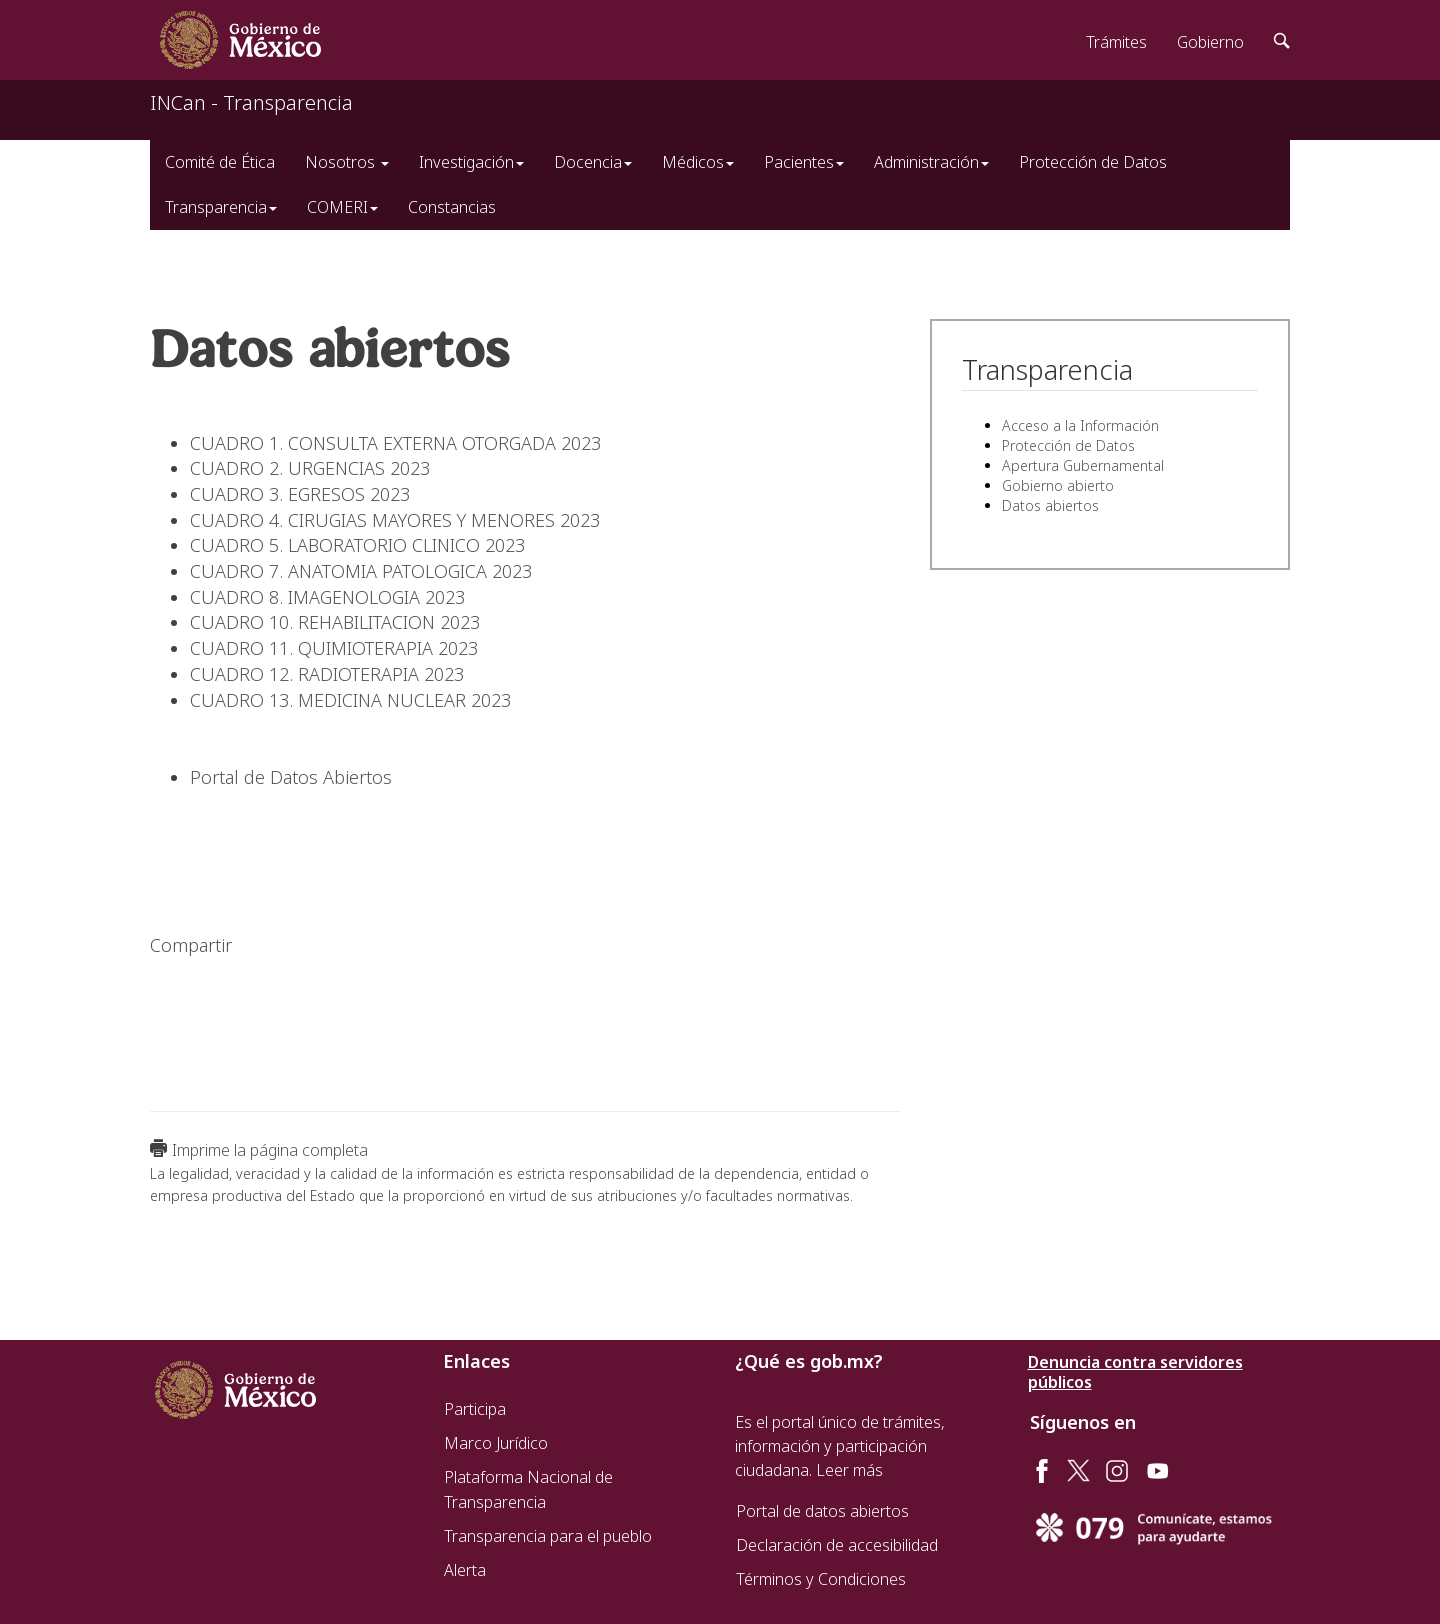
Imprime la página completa (270, 1150)
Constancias (452, 207)
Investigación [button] (471, 162)
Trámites (1116, 42)
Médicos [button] (698, 162)
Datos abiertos (1050, 505)
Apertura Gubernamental (1083, 465)
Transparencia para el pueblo (548, 1536)
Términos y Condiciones (821, 1579)
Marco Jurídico (496, 1443)
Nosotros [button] (347, 162)
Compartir (191, 945)
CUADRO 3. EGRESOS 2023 (300, 494)
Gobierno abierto (1058, 485)
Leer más (849, 1470)
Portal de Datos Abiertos (291, 777)
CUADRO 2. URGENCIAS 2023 (310, 468)
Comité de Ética (220, 162)
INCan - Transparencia (251, 102)
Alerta (465, 1570)
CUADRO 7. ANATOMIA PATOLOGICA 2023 (361, 571)
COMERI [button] (342, 207)
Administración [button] (931, 162)
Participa (475, 1409)
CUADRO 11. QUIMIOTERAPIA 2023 (334, 648)
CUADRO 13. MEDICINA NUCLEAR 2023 (350, 700)
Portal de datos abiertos (822, 1511)
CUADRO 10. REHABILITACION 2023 (335, 622)
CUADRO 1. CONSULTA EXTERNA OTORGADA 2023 (395, 443)
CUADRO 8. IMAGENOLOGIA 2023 (327, 597)
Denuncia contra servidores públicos (1135, 1372)
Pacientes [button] (804, 162)
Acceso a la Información (1080, 425)
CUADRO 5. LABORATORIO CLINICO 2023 (357, 545)
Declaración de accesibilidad (837, 1545)
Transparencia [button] (221, 207)
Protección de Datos (1093, 162)
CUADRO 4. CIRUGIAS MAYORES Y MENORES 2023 (395, 520)
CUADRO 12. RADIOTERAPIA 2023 (327, 674)
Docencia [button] (593, 162)
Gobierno (1210, 42)
